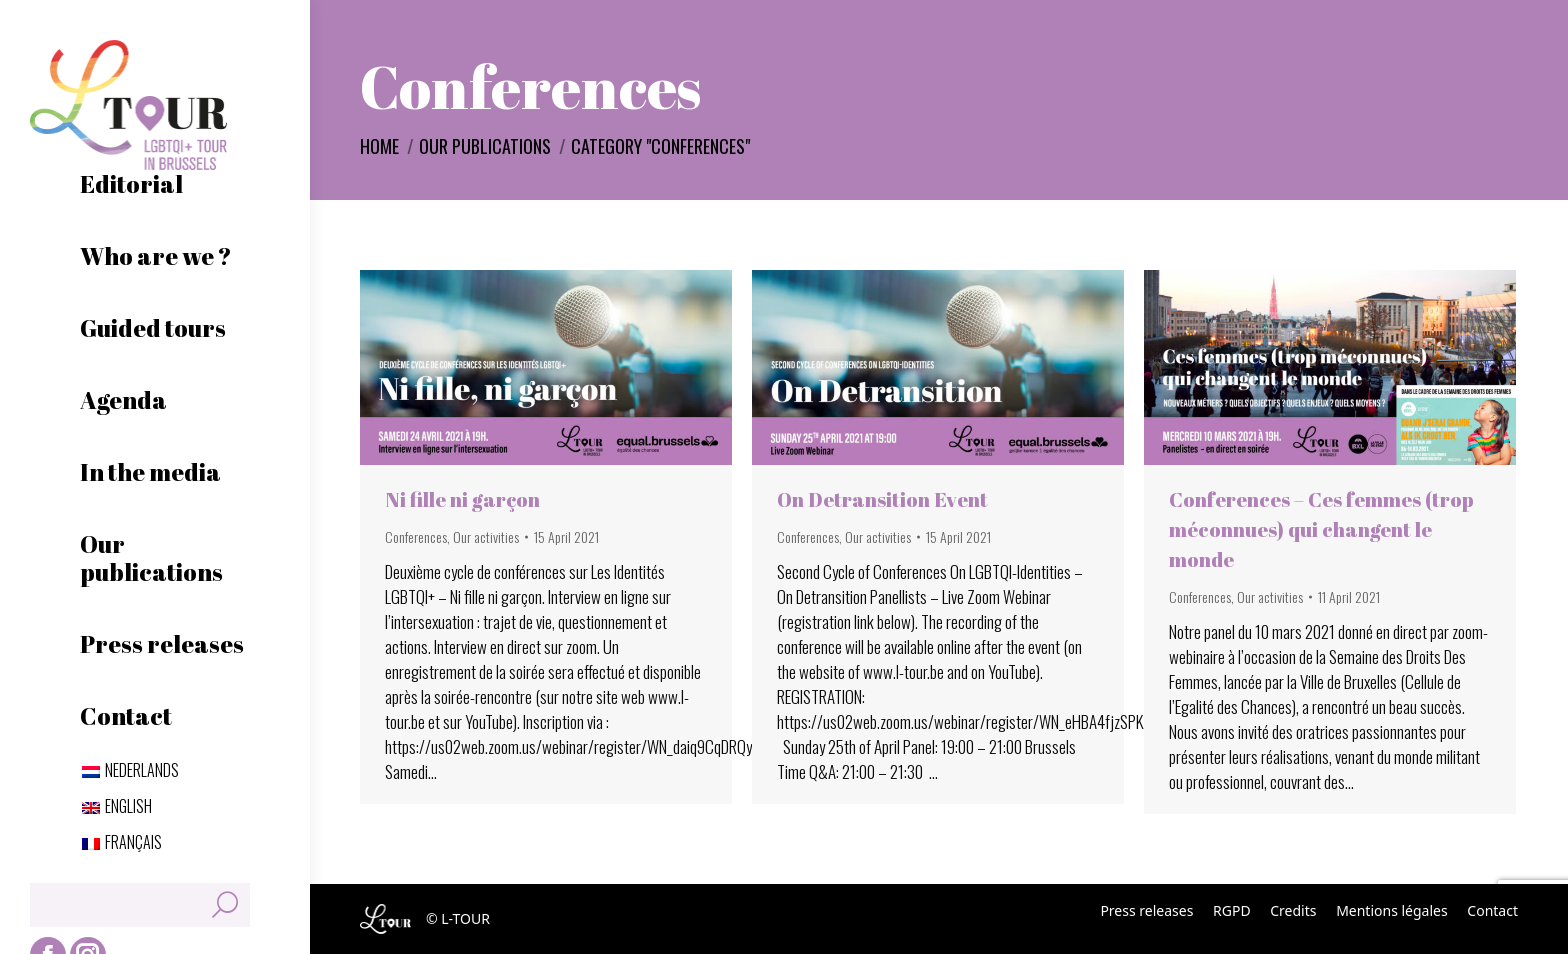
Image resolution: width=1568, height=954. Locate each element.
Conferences (416, 536)
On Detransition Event (882, 499)
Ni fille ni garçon (462, 499)
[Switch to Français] (122, 842)
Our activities (486, 536)
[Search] (140, 905)
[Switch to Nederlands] (130, 770)
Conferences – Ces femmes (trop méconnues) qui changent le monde (1321, 529)
